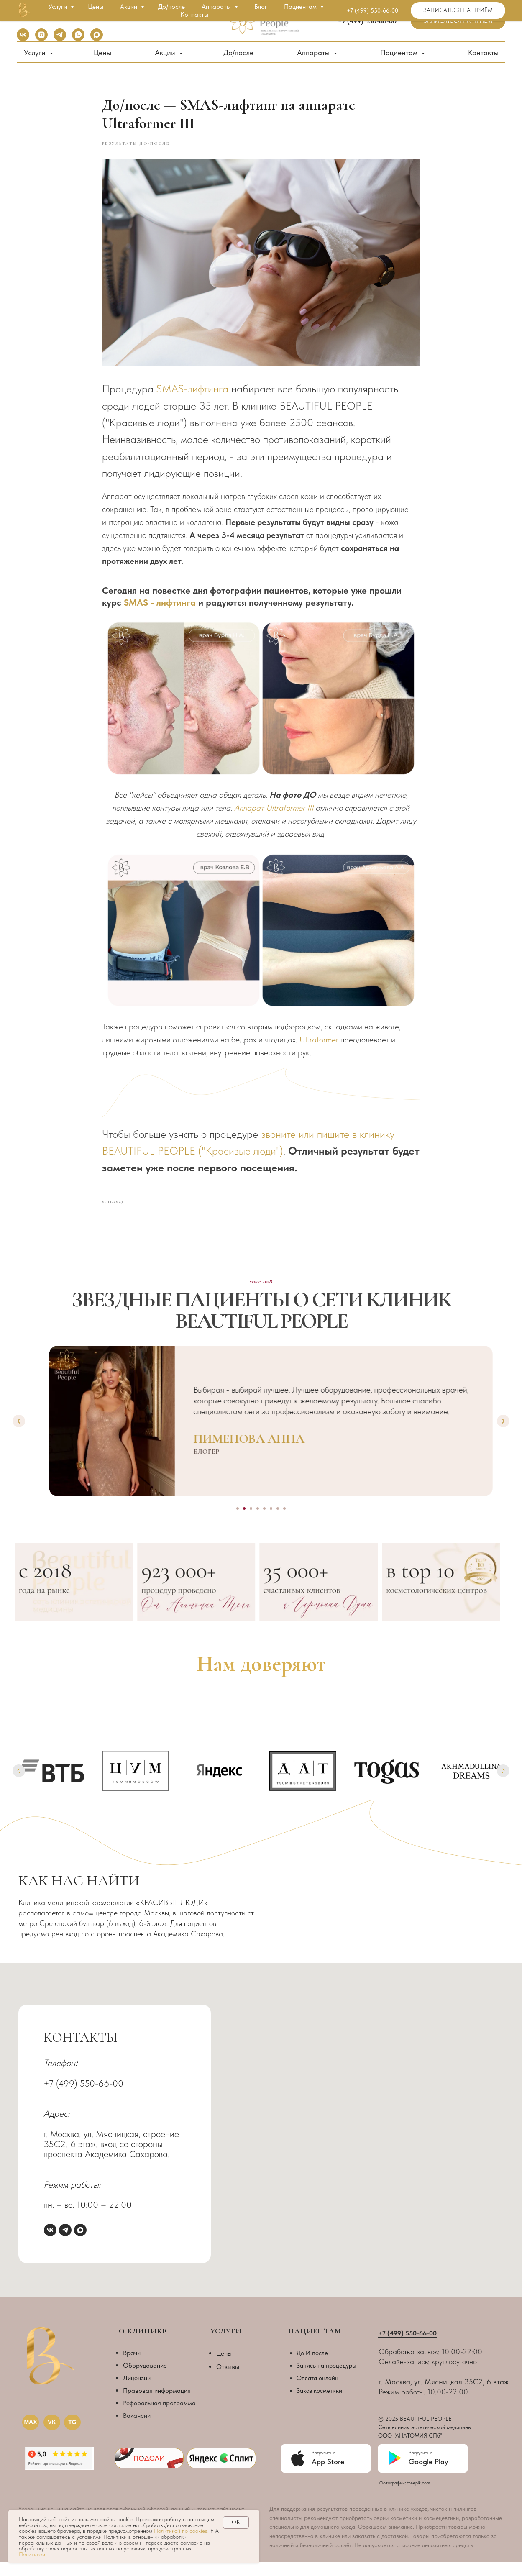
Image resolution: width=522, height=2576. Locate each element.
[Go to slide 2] (244, 1522)
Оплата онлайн (317, 2391)
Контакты (483, 52)
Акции (166, 52)
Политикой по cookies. (182, 2530)
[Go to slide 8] (284, 1522)
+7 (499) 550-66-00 (83, 2096)
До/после (238, 52)
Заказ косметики (319, 2404)
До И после (312, 2366)
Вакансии (137, 2429)
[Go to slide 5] (264, 1522)
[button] (458, 21)
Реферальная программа (159, 2416)
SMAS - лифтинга (160, 609)
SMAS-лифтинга (192, 395)
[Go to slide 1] (237, 1522)
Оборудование (145, 2379)
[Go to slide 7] (277, 1522)
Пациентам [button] (400, 52)
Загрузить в (420, 2466)
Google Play (428, 2475)
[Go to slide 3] (251, 1522)
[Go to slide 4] (257, 1522)
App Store (328, 2475)
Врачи (132, 2366)
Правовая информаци (155, 2404)
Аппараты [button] (314, 52)
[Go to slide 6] (271, 1522)
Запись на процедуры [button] (326, 2379)
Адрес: (56, 2127)
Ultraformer (318, 1046)
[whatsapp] (78, 38)
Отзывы (227, 2380)
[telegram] (60, 38)
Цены (102, 52)
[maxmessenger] (96, 38)
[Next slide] (503, 1435)
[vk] (23, 38)
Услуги (36, 52)
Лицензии (137, 2391)
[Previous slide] (19, 1435)
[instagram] (41, 38)
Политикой (32, 2554)
